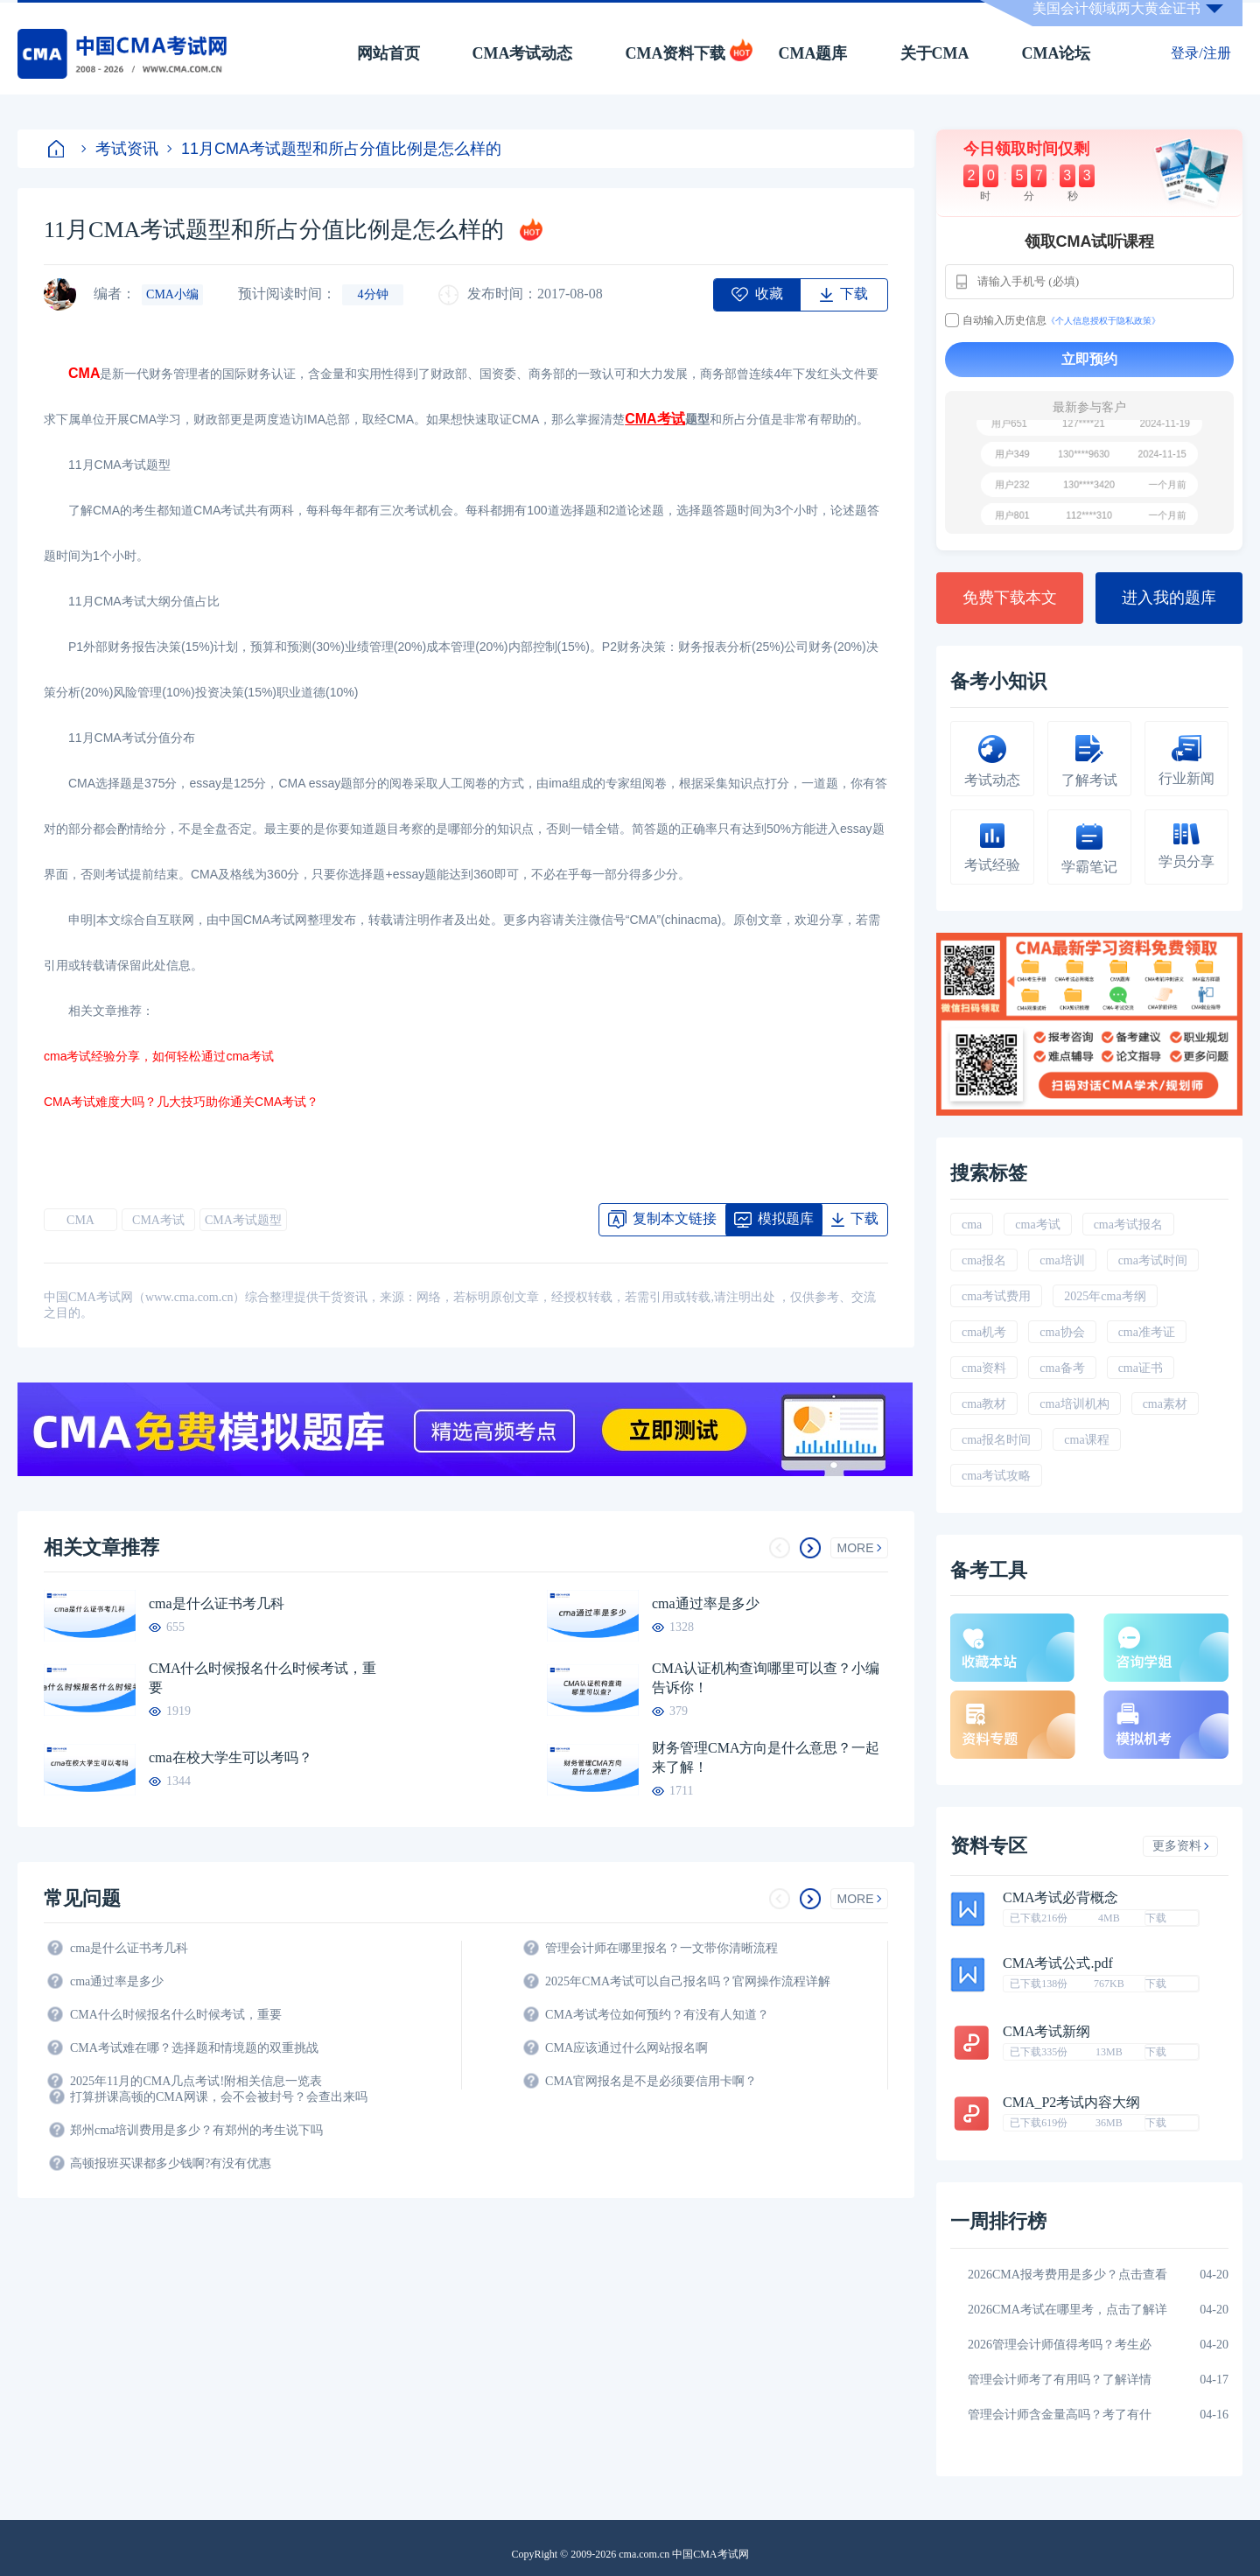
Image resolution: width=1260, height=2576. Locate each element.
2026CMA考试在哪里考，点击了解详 (1067, 2309)
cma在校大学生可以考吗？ (230, 1757)
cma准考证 (1146, 1332)
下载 (1155, 1918)
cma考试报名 (1128, 1224)
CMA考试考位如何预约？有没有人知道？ (657, 2014)
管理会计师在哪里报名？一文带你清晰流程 (661, 1948)
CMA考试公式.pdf (1058, 1963)
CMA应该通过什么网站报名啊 (626, 2047)
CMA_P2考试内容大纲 (1071, 2103)
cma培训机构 (1074, 1403)
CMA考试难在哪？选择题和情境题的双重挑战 (194, 2047)
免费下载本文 (1009, 597)
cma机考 (984, 1332)
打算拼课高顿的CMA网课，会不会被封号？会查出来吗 (219, 2097)
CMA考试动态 (522, 53)
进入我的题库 (1169, 597)
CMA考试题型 (243, 1220)
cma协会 (1062, 1332)
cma (972, 1224)
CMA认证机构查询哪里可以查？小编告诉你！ (765, 1678)
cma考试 (1037, 1224)
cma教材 (984, 1403)
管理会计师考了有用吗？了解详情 (1060, 2379)
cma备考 (1062, 1368)
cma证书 (1140, 1368)
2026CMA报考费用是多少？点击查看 (1067, 2274)
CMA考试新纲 (1046, 2032)
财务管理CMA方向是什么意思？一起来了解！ (765, 1757)
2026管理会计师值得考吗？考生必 (1060, 2344)
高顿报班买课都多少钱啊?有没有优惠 (170, 2163)
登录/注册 (1200, 53)
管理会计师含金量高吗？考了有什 (1060, 2414)
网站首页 (388, 53)
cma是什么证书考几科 (216, 1603)
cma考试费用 (996, 1296)
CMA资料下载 (676, 53)
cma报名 (984, 1260)
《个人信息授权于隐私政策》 (1103, 321)
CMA (80, 1220)
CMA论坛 (1056, 53)
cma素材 (1165, 1403)
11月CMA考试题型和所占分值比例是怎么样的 (334, 149)
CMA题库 (813, 53)
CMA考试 (158, 1220)
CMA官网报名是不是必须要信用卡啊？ (651, 2081)
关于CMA (935, 53)
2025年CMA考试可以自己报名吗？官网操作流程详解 (687, 1981)
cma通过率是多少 (706, 1603)
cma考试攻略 (996, 1475)
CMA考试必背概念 (1060, 1898)
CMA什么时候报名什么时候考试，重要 (262, 1678)
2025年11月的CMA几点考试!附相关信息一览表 (196, 2081)
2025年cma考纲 (1104, 1296)
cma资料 (984, 1368)
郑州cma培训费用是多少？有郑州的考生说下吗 (196, 2130)
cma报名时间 (996, 1439)
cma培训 (1062, 1260)
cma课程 (1086, 1439)
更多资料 (1180, 1845)
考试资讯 (119, 149)
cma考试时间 (1152, 1260)
